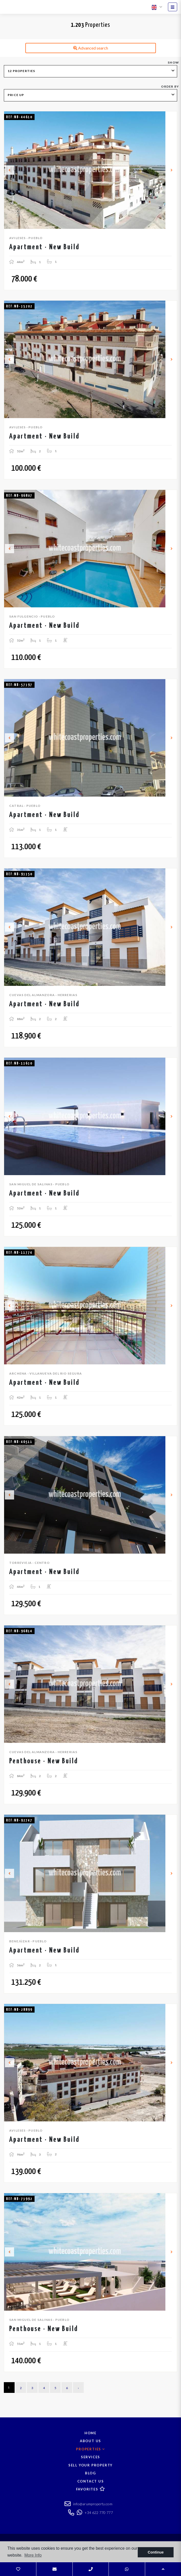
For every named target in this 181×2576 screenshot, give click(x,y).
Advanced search (90, 47)
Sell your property (90, 2465)
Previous (9, 170)
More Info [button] (33, 2555)
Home (90, 2433)
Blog (90, 2473)
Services (90, 2457)
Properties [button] (90, 2449)
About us (90, 2441)
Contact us (90, 2481)
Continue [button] (156, 2552)
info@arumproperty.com (88, 2504)
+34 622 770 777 (95, 2512)
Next (171, 170)
